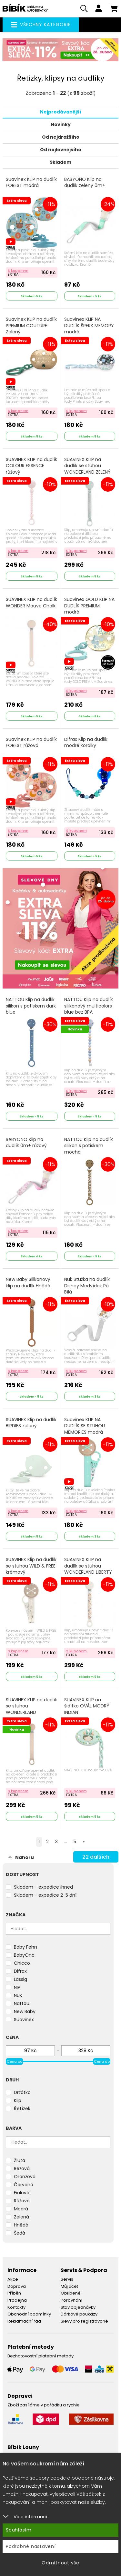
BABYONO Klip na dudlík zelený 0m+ (84, 182)
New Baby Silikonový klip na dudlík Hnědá (28, 1282)
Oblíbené (71, 2293)
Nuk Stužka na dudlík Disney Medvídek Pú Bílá (87, 1285)
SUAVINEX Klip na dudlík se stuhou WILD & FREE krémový (31, 1566)
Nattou (21, 2003)
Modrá (21, 2209)
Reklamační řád (24, 2321)
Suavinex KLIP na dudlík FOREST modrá (31, 182)
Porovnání (71, 2300)
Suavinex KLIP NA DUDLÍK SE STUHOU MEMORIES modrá (84, 1426)
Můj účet (69, 2286)
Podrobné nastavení (31, 2546)
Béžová (22, 2168)
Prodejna (17, 2300)
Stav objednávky (78, 2307)
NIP (17, 1987)
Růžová (22, 2200)
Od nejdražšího (60, 137)
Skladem (60, 162)
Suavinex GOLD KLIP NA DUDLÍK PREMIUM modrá (89, 605)
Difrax (20, 1971)
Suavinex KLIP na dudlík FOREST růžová (31, 742)
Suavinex (24, 2019)
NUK (18, 1995)
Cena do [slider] (102, 2061)
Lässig (20, 1979)
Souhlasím (19, 2530)
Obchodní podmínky (29, 2314)
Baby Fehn (25, 1947)
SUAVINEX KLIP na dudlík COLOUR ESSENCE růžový (31, 466)
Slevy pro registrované (84, 2321)
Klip (17, 2100)
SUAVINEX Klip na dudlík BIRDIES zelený (31, 1423)
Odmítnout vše (60, 2563)
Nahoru (21, 1857)
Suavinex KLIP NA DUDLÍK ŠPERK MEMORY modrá (89, 325)
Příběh (14, 2293)
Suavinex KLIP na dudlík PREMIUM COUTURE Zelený (31, 325)
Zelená (21, 2217)
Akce (12, 2279)
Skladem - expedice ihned (43, 1887)
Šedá (19, 2233)
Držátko (22, 2092)
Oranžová (24, 2176)
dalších (95, 1857)
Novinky (61, 124)
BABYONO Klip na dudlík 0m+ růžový (26, 1142)
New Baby (24, 2011)
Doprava (16, 2286)
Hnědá (21, 2225)
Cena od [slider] (15, 2061)
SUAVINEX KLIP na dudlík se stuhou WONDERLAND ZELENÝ (87, 466)
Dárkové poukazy (79, 2314)
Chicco (22, 1963)
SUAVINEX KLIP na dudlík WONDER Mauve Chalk (31, 602)
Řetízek (22, 2108)
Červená (23, 2184)
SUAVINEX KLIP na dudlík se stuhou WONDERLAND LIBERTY (88, 1566)
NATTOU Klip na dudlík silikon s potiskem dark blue (31, 1006)
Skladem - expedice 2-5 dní (45, 1895)
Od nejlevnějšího (60, 149)
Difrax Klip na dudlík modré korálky (85, 742)
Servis (67, 2279)
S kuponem (18, 270)
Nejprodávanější (60, 112)
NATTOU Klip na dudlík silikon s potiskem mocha (88, 1145)
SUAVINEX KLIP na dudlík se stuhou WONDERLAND (31, 1706)
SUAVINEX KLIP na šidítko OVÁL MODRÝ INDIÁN (86, 1706)
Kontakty (16, 2307)
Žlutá (19, 2160)
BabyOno (24, 1955)
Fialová (21, 2192)
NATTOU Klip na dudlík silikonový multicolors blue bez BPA (88, 1006)
